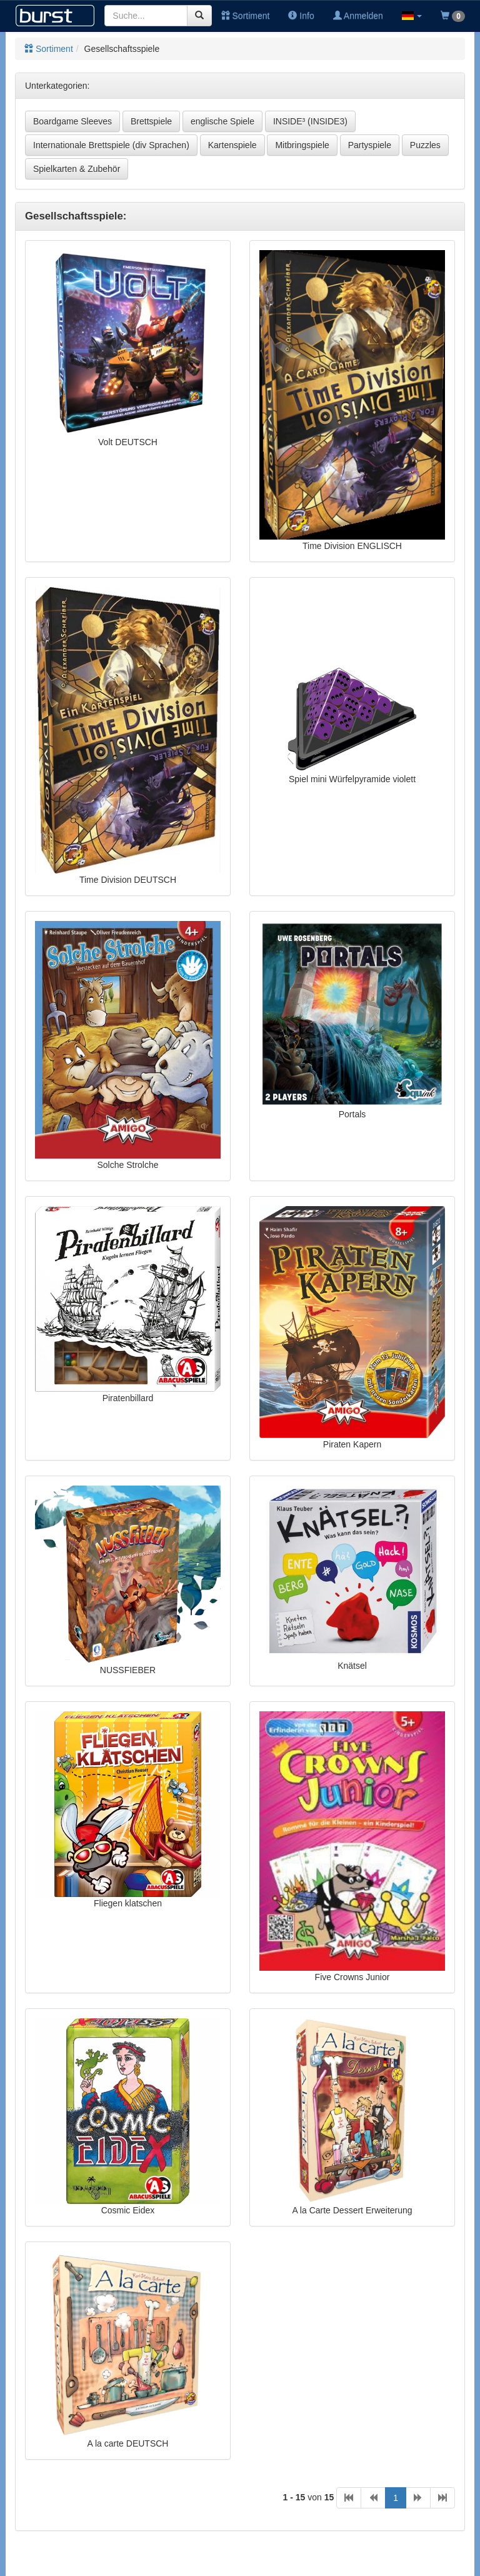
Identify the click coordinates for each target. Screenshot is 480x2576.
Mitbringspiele (302, 145)
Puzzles (425, 145)
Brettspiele (151, 121)
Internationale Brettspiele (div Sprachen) (111, 145)
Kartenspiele (232, 145)
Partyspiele (369, 145)
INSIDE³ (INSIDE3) (310, 121)
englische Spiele (222, 121)
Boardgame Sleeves (72, 121)
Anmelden (358, 16)
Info (301, 16)
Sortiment (245, 16)
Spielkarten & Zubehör (76, 169)
